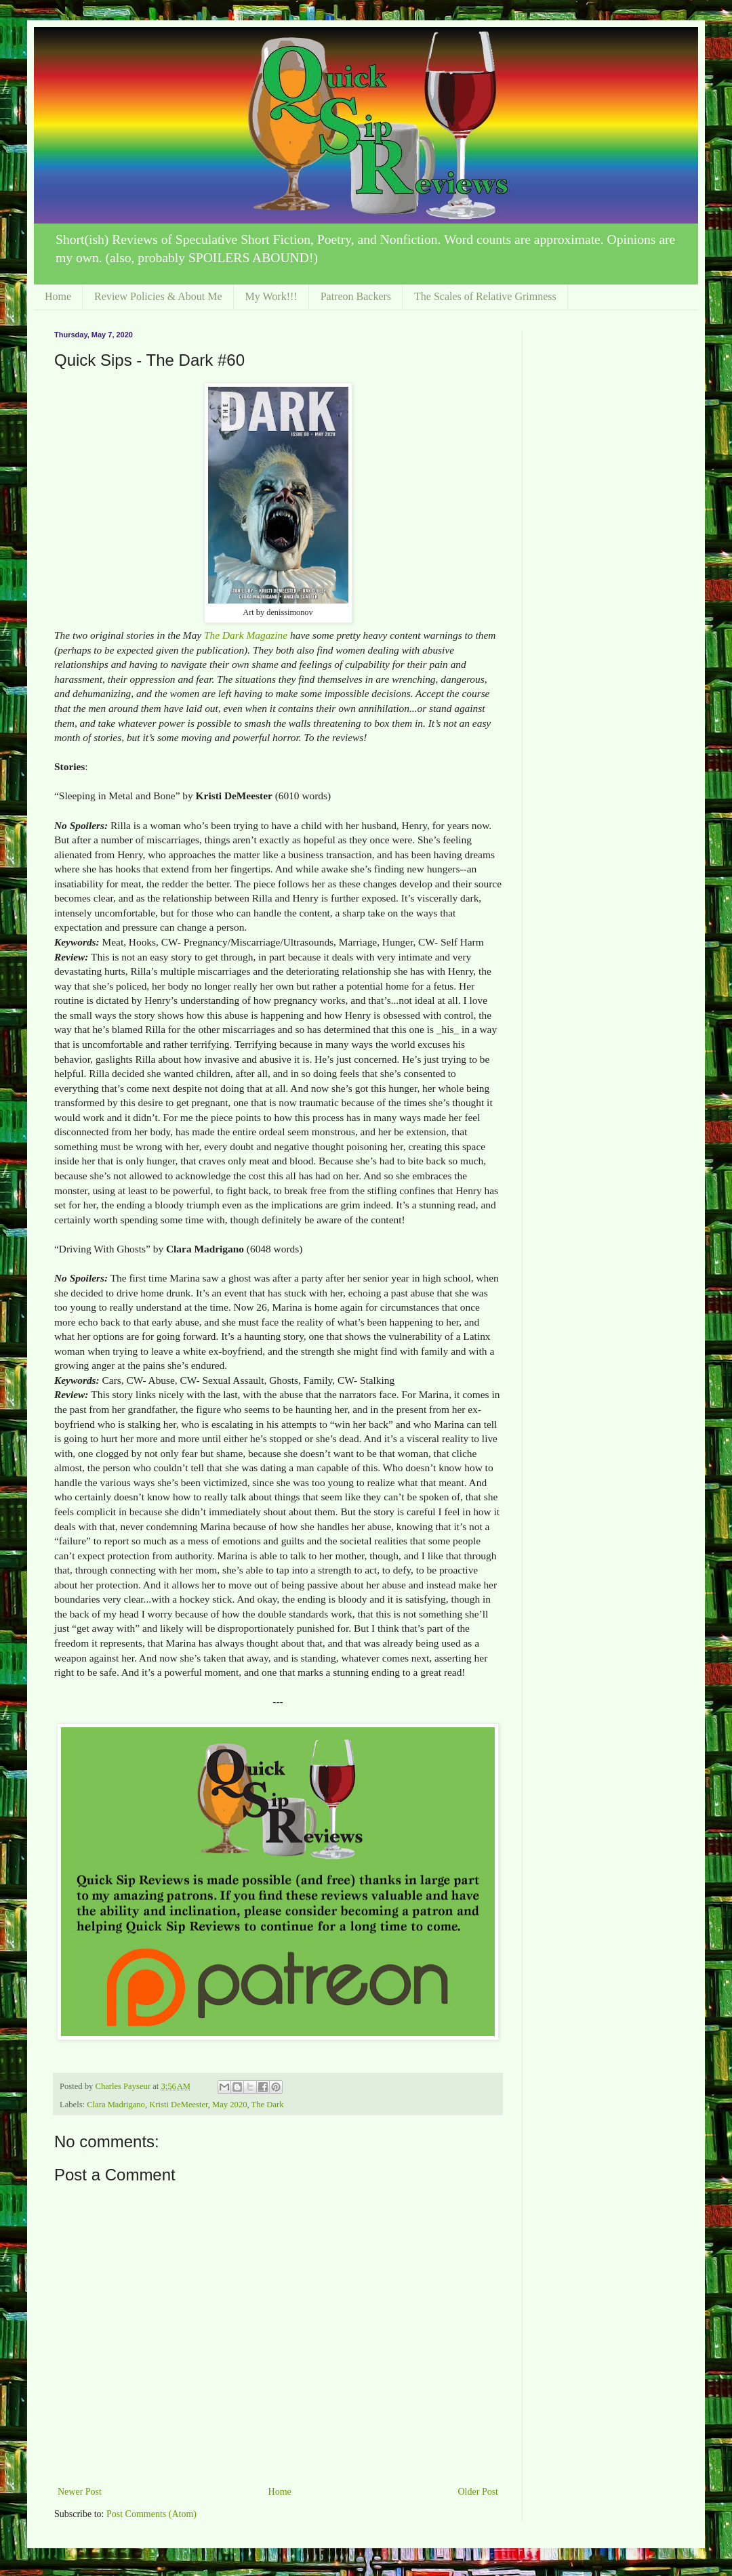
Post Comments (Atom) (151, 2514)
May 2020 (229, 2104)
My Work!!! (271, 296)
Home (58, 296)
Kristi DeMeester (178, 2104)
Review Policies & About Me (158, 296)
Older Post (478, 2492)
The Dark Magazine (245, 635)
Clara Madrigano (116, 2104)
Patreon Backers (356, 296)
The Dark (267, 2104)
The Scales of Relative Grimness (485, 296)
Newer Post (80, 2492)
